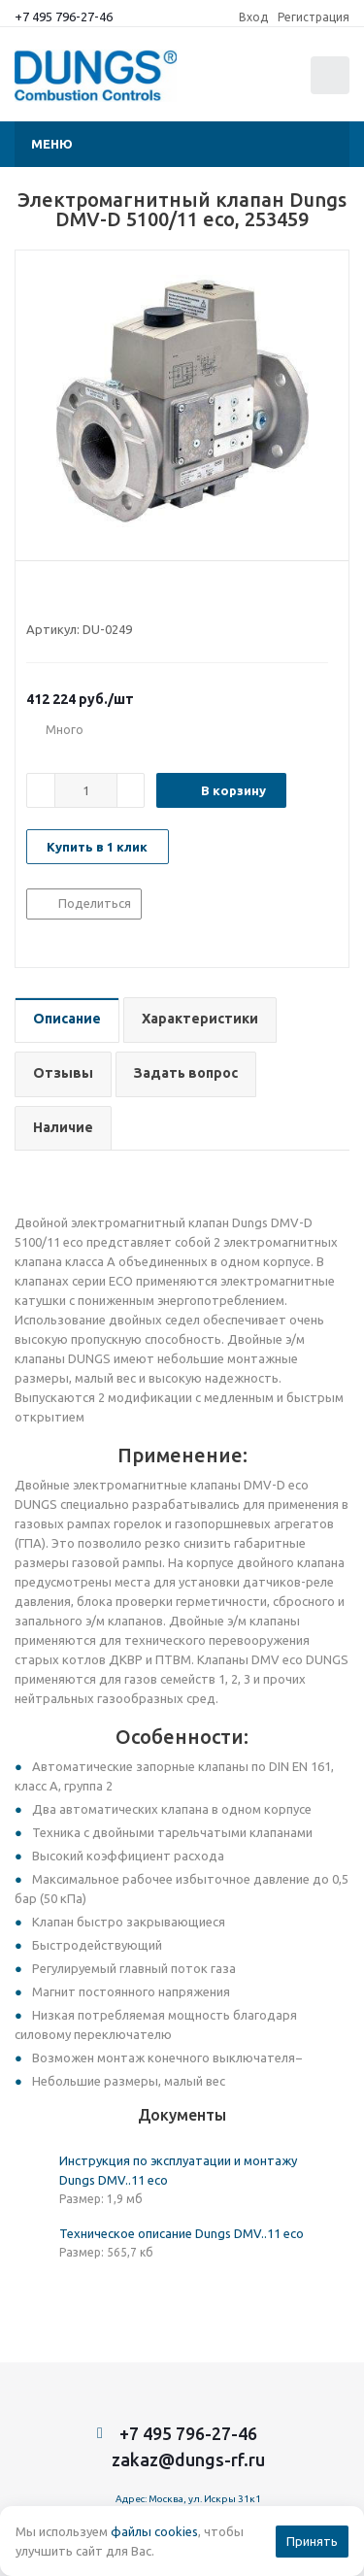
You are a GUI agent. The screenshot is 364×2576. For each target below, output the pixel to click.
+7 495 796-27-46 (64, 16)
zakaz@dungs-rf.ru (188, 2459)
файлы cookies (154, 2531)
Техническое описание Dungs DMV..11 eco (181, 2233)
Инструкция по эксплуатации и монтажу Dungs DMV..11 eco (178, 2170)
